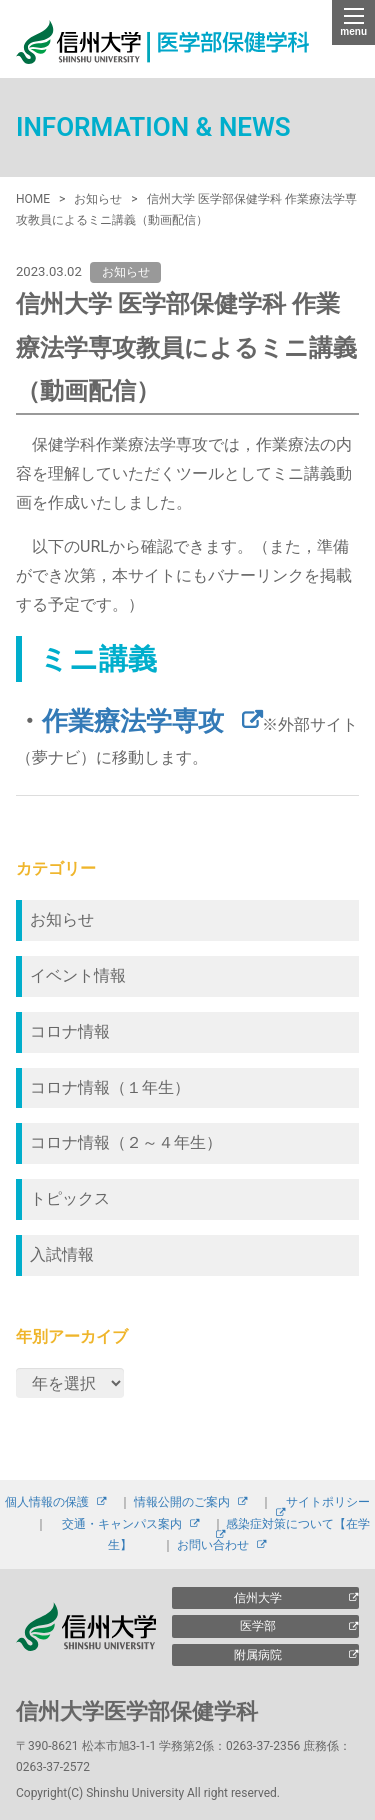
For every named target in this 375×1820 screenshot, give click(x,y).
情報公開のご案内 (182, 1502)
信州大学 (258, 1598)
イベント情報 (78, 975)
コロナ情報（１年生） (110, 1087)
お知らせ (62, 919)
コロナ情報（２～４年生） (126, 1142)
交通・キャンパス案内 (122, 1524)
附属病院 (258, 1655)
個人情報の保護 (47, 1502)
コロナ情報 (70, 1031)
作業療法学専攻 (133, 721)
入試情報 (62, 1254)
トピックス (70, 1198)
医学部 (258, 1626)
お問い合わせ (213, 1545)
